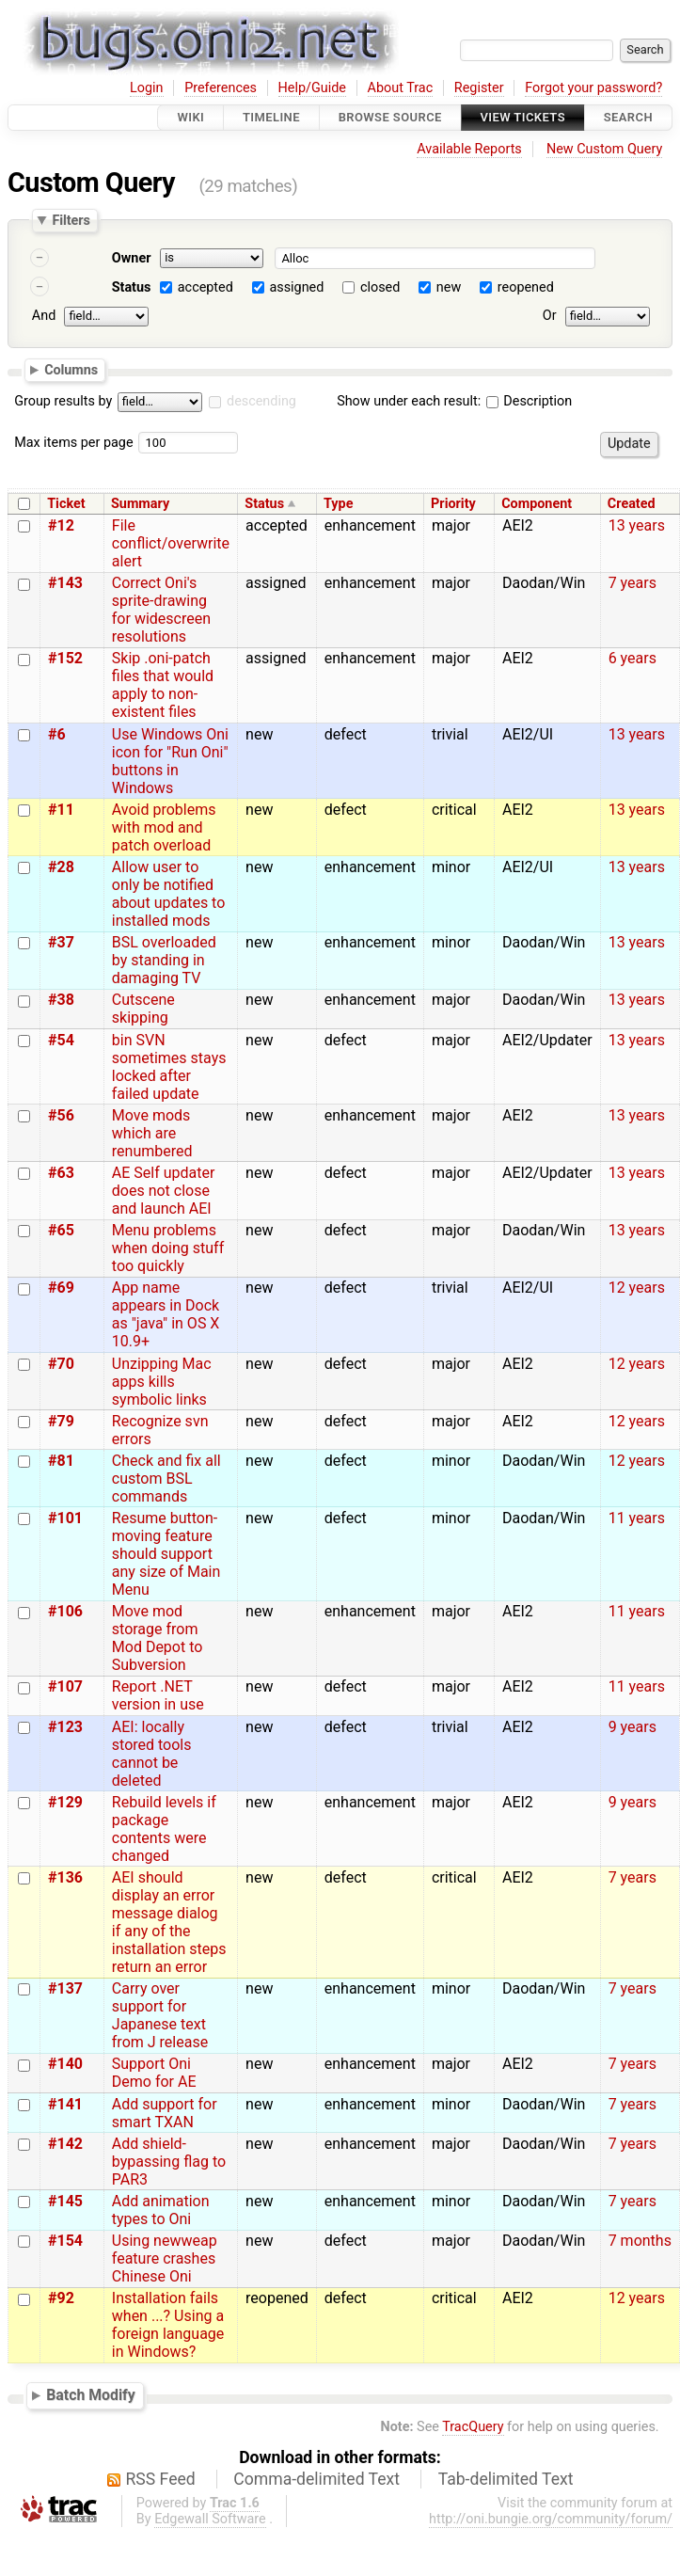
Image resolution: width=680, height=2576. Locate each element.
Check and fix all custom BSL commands (166, 1478)
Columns (71, 368)
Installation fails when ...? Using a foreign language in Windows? (168, 2325)
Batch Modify (90, 2395)
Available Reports (469, 149)
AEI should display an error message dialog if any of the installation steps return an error (169, 1922)
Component (536, 504)
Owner (131, 258)
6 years (632, 658)
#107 (65, 1686)
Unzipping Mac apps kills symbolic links (162, 1381)
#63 (61, 1173)
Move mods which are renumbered (152, 1133)
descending (261, 401)
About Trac (401, 88)
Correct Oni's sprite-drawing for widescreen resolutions (161, 609)
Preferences (220, 88)
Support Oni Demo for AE (154, 2073)
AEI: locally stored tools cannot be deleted (152, 1753)
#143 (65, 583)
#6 (57, 734)
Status (131, 287)
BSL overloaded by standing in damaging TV (164, 960)
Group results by (63, 401)
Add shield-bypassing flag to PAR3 (169, 2161)
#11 (61, 810)
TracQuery (472, 2427)
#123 (65, 1727)
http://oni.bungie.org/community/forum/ (550, 2519)
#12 (61, 525)
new (448, 287)
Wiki (190, 117)
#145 (65, 2201)
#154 (65, 2241)
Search (628, 117)
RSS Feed (161, 2479)
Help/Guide (312, 88)
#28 (61, 867)
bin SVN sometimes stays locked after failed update (169, 1067)
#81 (61, 1461)
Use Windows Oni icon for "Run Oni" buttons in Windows (170, 761)
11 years (637, 1518)
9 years (632, 1727)
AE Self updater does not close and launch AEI (163, 1190)
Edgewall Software (210, 2519)
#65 (61, 1230)
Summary (140, 504)
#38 (61, 1000)
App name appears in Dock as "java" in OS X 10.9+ (166, 1314)
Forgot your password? (593, 88)
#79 (61, 1421)
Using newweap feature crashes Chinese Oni (164, 2258)
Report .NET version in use (158, 1695)
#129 (65, 1802)
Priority (453, 504)
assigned (296, 287)
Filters (70, 220)
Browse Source (390, 117)
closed (380, 287)
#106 (65, 1611)
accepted (205, 287)
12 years (637, 1287)
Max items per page (73, 443)
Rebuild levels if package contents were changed (164, 1829)
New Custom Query (604, 149)
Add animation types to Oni (161, 2210)
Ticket (66, 504)
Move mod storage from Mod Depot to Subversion (157, 1638)
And (43, 316)
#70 (61, 1364)
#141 (65, 2104)
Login (147, 88)
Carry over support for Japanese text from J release (160, 2015)
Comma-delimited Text (316, 2479)
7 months (640, 2241)
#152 (65, 658)
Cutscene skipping (143, 1008)
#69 (61, 1287)
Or (550, 316)
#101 (65, 1518)
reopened (526, 287)
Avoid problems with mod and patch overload (164, 827)
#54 (61, 1040)
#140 (65, 2064)
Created (632, 504)
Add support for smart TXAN (164, 2113)
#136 (65, 1877)
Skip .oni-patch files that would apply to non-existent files (162, 685)
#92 (61, 2298)
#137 (65, 1988)
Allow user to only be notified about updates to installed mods (169, 894)
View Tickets (523, 117)
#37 (61, 942)
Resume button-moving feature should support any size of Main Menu (166, 1553)
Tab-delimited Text (506, 2479)
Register (479, 88)
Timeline (271, 117)
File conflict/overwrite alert (170, 543)
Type (338, 504)
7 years (632, 583)
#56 (61, 1115)
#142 (65, 2144)
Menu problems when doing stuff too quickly (168, 1248)
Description (529, 401)
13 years (637, 525)
